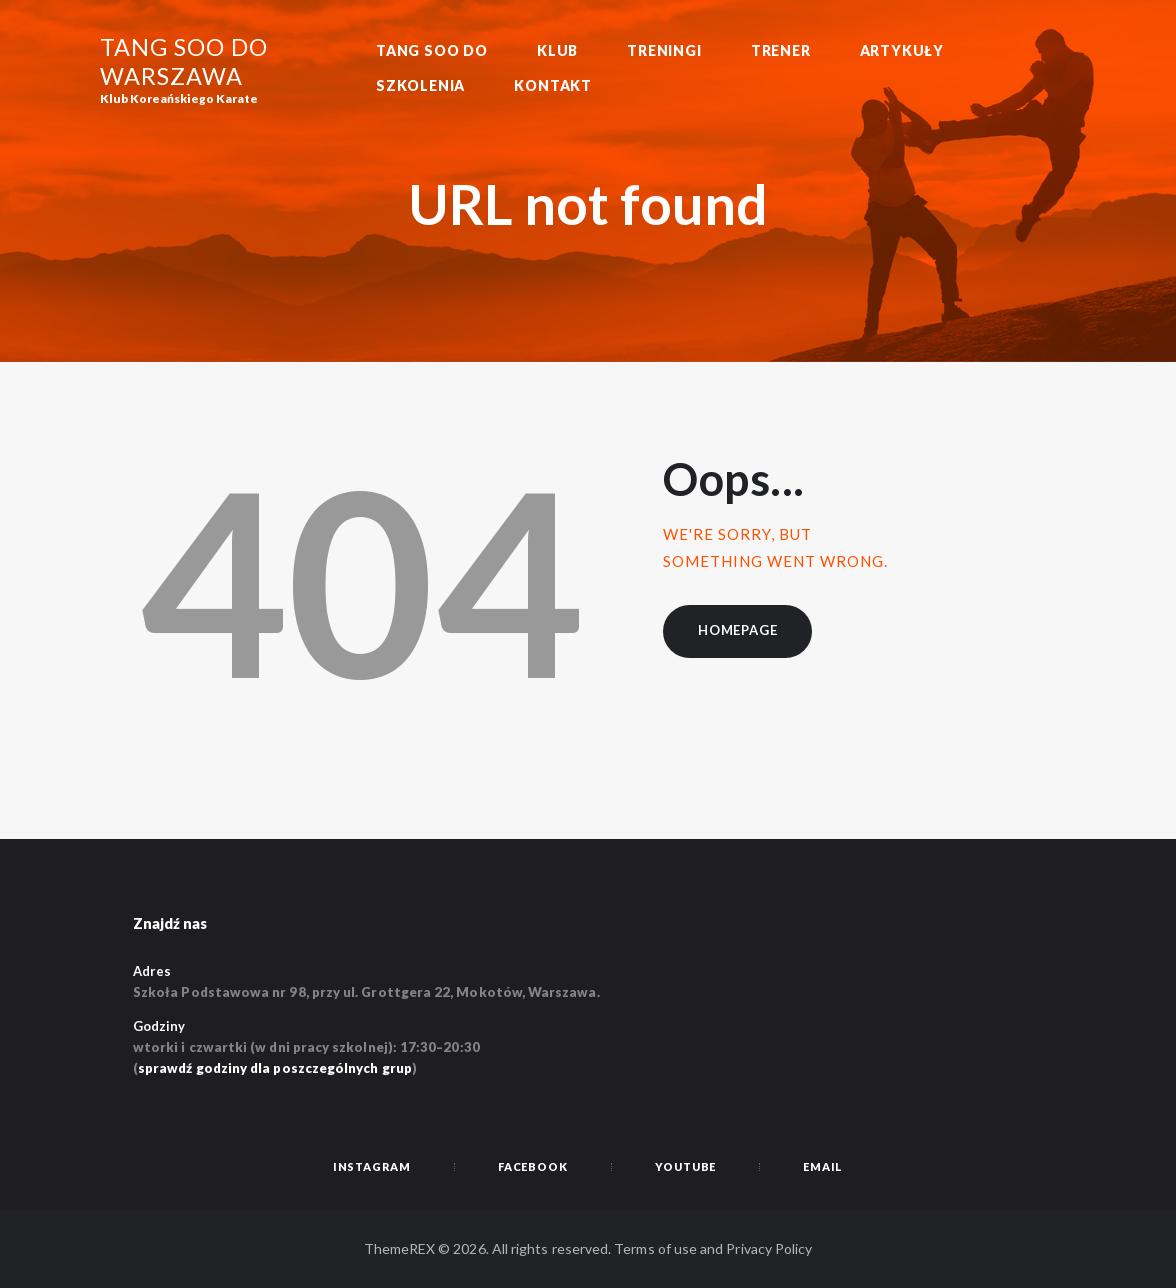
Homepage (737, 630)
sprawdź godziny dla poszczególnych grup (275, 1068)
